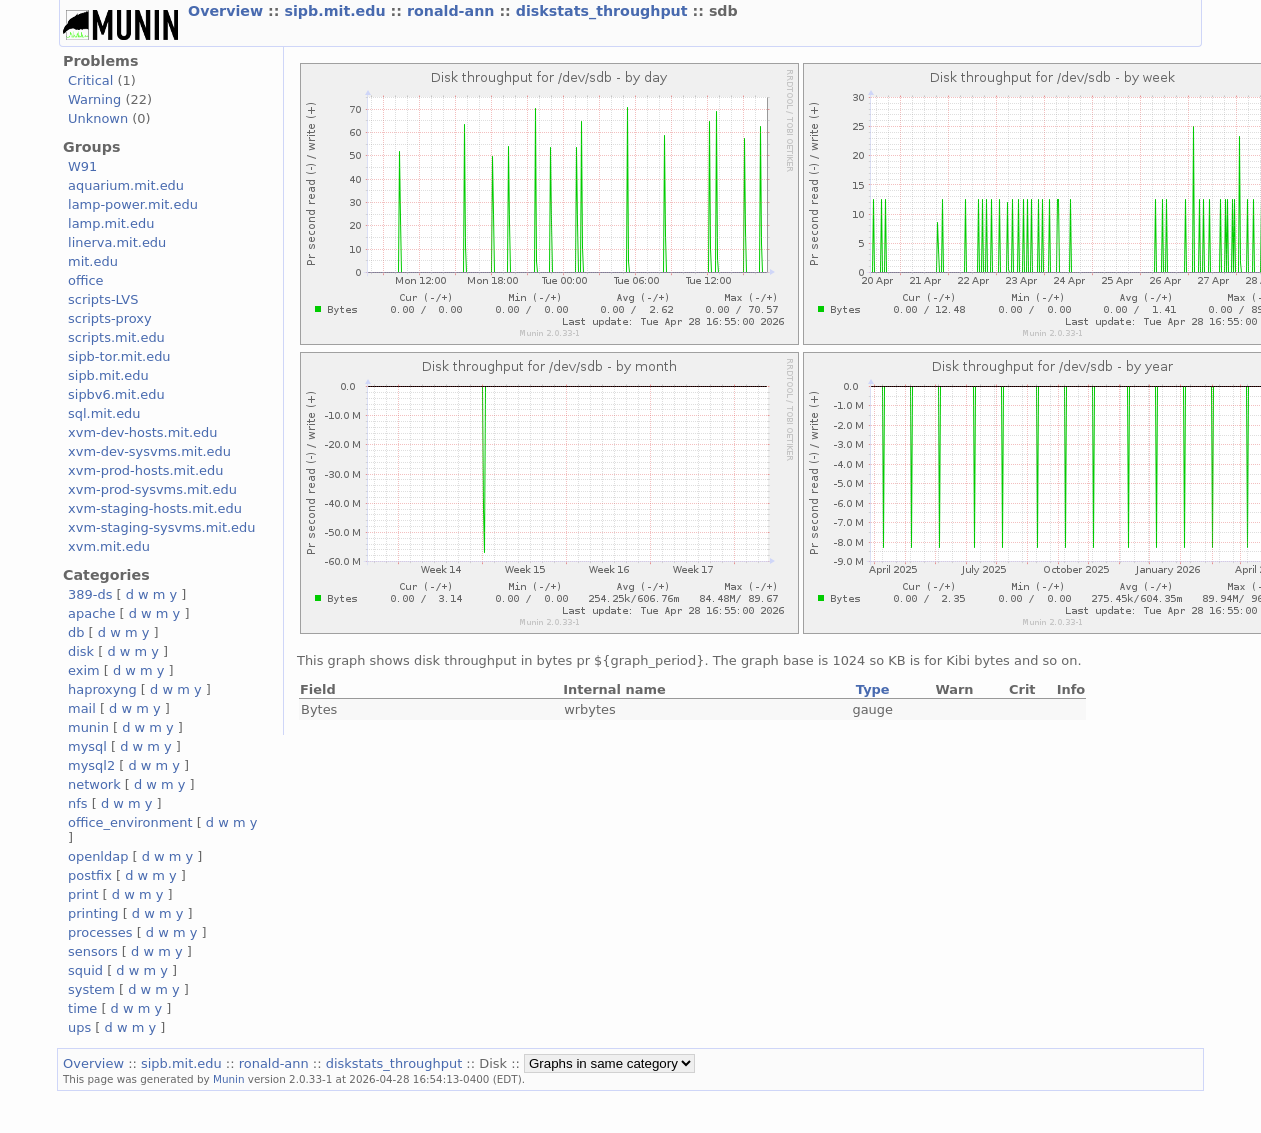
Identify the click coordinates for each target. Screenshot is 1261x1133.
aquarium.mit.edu (126, 185)
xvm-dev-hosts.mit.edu (142, 432)
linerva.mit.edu (117, 242)
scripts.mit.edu (116, 337)
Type (873, 689)
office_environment (130, 822)
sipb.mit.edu (337, 11)
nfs (78, 803)
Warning (94, 99)
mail (82, 708)
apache (91, 613)
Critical (90, 80)
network (94, 784)
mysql (87, 746)
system (91, 989)
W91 (82, 166)
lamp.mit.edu (111, 223)
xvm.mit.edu (109, 546)
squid (85, 970)
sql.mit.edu (104, 413)
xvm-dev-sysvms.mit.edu (149, 451)
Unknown (98, 118)
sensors (93, 951)
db (76, 632)
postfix (90, 875)
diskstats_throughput (604, 11)
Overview (228, 11)
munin (88, 727)
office (86, 280)
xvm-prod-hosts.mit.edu (145, 470)
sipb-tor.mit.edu (119, 356)
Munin (229, 1079)
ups (79, 1027)
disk (81, 651)
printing (93, 913)
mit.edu (93, 261)
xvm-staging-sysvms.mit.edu (161, 527)
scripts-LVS (103, 299)
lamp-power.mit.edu (133, 204)
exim (84, 670)
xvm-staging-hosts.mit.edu (155, 508)
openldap (98, 856)
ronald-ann (453, 11)
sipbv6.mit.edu (116, 394)
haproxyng (102, 689)
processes (100, 932)
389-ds (90, 594)
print (83, 894)
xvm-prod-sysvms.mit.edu (152, 489)
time (82, 1008)
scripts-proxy (110, 318)
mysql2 (91, 765)
